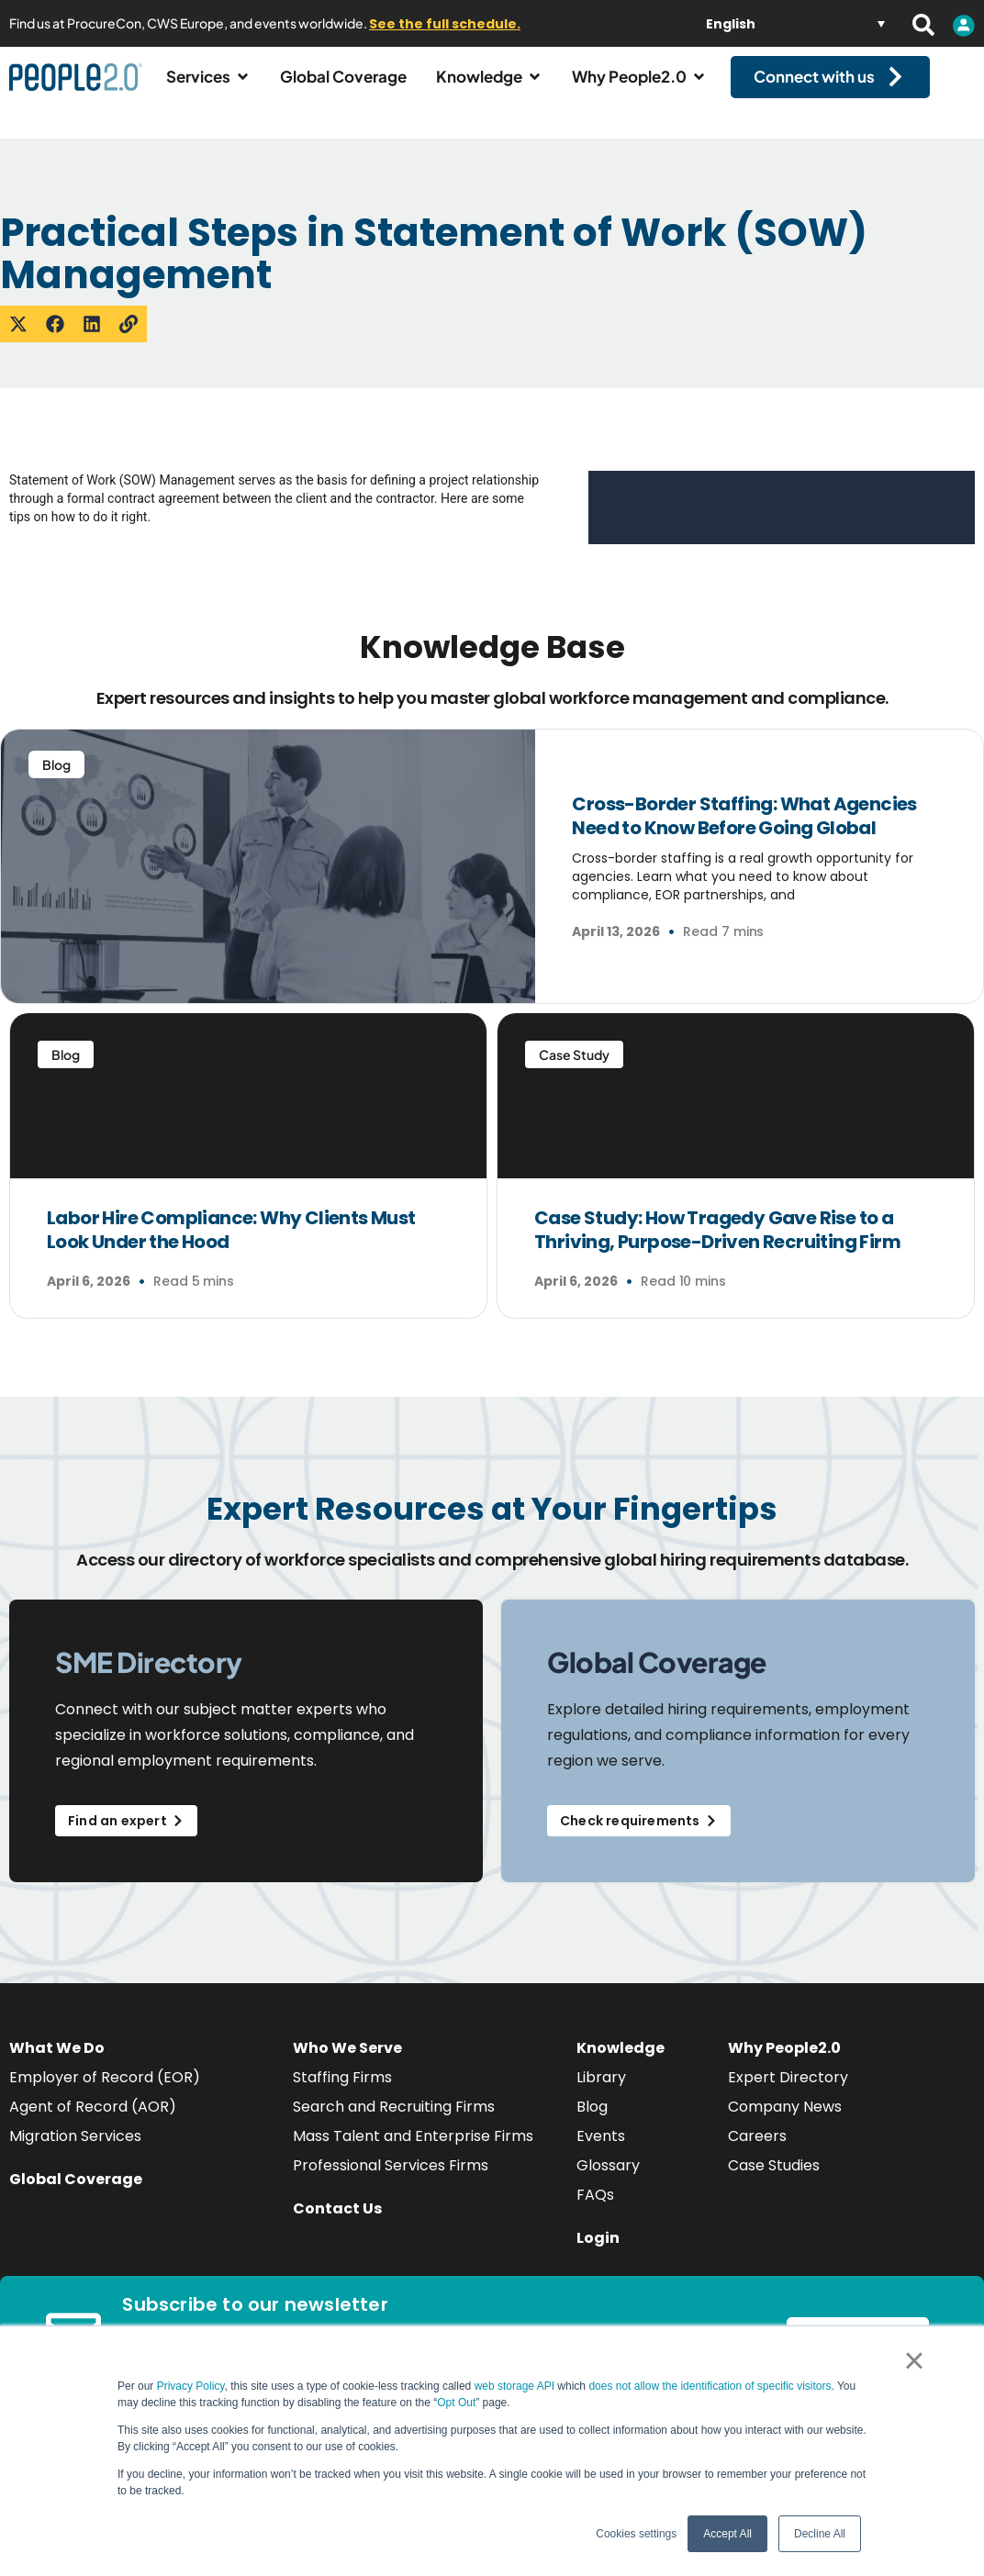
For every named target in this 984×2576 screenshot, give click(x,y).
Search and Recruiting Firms (394, 2123)
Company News (785, 2123)
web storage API (516, 2386)
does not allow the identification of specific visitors (709, 2386)
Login (598, 2254)
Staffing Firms (342, 2093)
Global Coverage (75, 2195)
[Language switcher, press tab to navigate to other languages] (795, 23)
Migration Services (75, 2152)
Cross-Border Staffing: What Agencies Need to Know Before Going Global (744, 832)
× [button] (913, 2360)
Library (601, 2093)
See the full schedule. (444, 24)
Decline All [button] (819, 2533)
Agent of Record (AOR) (92, 2123)
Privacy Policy (191, 2386)
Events (600, 2152)
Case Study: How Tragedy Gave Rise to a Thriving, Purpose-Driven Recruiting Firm (718, 1246)
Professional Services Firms (390, 2181)
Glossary (608, 2181)
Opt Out (456, 2402)
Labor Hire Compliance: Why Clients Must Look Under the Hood (231, 1246)
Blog (592, 2123)
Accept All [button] (727, 2533)
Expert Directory (788, 2093)
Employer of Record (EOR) (104, 2093)
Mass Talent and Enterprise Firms (413, 2152)
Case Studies (774, 2181)
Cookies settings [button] (636, 2533)
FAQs (595, 2211)
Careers (757, 2152)
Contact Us (337, 2225)
